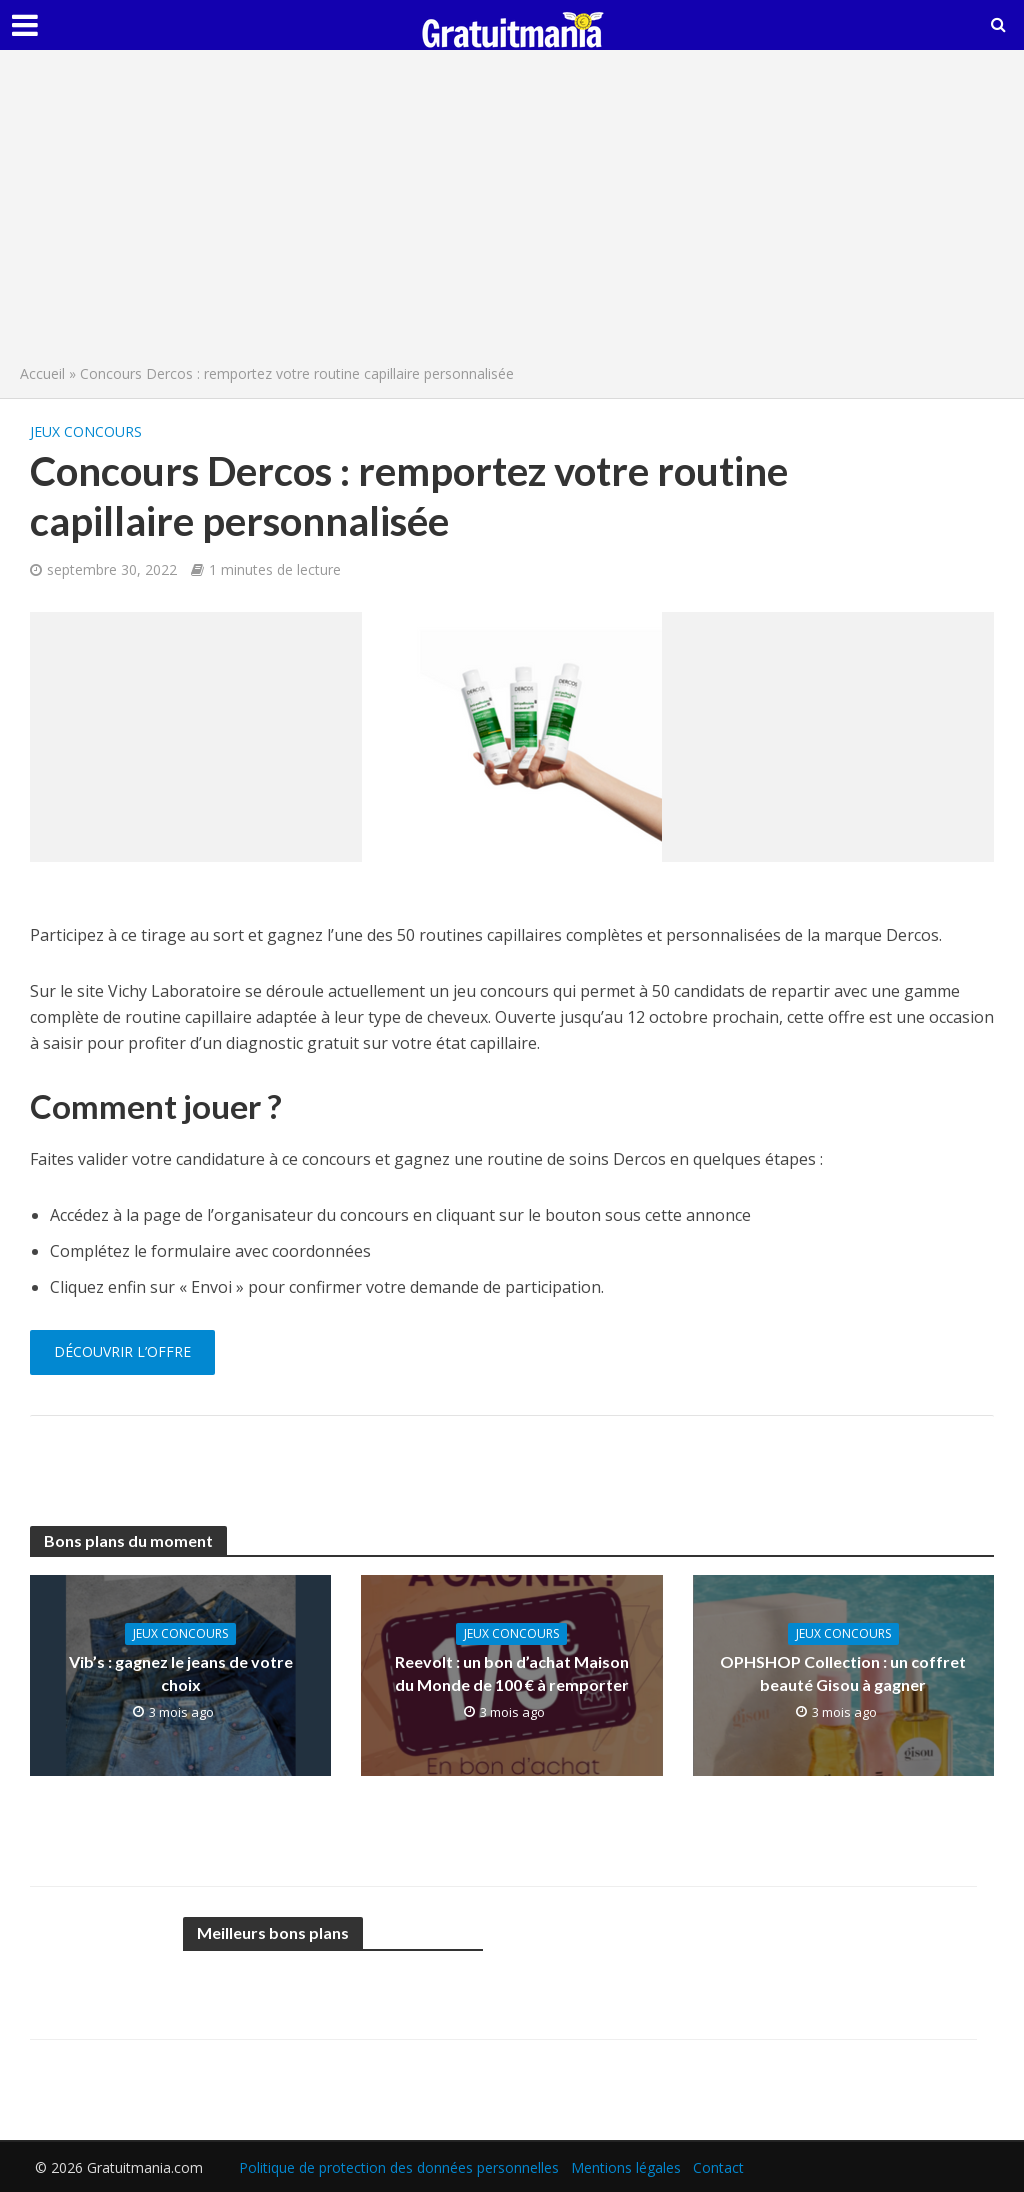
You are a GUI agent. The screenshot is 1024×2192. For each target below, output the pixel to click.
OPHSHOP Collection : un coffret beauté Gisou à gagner (843, 1673)
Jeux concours (86, 431)
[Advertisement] (512, 212)
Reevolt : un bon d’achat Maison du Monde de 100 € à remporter (512, 1673)
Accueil (42, 373)
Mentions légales (626, 2167)
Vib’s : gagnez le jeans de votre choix (181, 1673)
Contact (718, 2167)
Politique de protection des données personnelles (399, 2167)
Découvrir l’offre (122, 1351)
